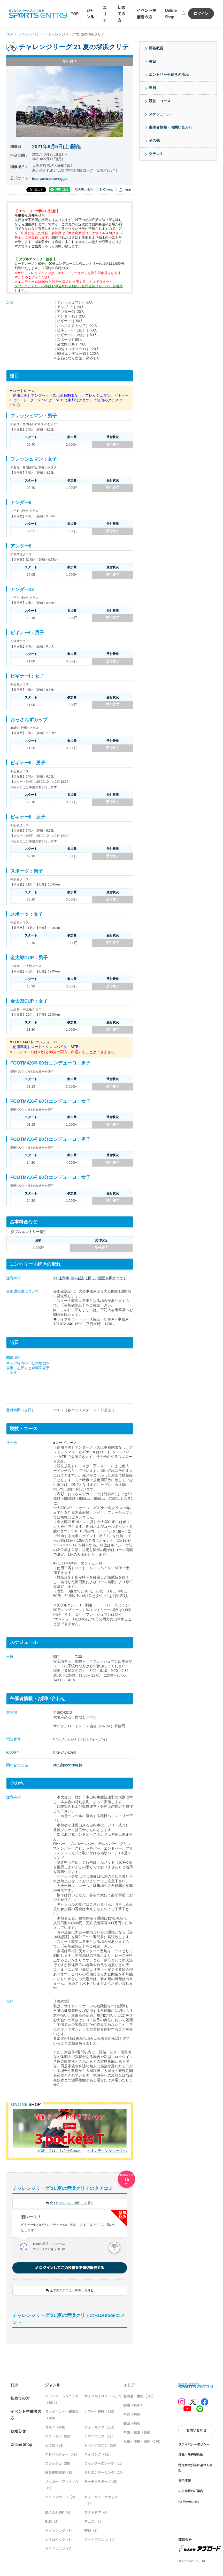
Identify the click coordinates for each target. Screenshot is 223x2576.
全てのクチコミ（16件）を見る (70, 2203)
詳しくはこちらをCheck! (61, 2151)
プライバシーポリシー (193, 2445)
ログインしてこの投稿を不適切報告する (69, 2268)
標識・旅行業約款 (190, 2456)
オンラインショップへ (108, 2151)
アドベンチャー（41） (62, 2455)
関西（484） (132, 2424)
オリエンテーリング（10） (104, 2473)
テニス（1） (93, 2522)
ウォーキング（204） (100, 2428)
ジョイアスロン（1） (100, 2540)
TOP (75, 13)
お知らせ (18, 2432)
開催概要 (156, 48)
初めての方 (121, 13)
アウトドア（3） (97, 2513)
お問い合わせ (196, 2431)
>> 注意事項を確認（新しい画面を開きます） (90, 1278)
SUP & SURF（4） (58, 2513)
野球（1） (91, 2531)
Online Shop (21, 2445)
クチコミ (156, 154)
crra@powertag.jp (67, 1765)
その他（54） (55, 2446)
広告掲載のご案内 (190, 2492)
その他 (154, 140)
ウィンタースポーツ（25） (104, 2464)
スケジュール (160, 114)
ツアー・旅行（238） (100, 2412)
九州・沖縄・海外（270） (142, 2442)
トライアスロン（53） (101, 2446)
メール (107, 189)
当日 (152, 88)
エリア (105, 13)
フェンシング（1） (59, 2531)
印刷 (125, 189)
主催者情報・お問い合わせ (170, 127)
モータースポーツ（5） (101, 2482)
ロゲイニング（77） (99, 2437)
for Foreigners (188, 2502)
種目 (152, 61)
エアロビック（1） (59, 2540)
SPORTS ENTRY (38, 13)
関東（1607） (133, 2406)
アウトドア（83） (58, 2437)
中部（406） (132, 2415)
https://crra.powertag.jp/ (51, 178)
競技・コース (160, 101)
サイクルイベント (32, 34)
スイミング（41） (97, 2455)
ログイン (201, 13)
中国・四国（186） (137, 2433)
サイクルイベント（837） (103, 2397)
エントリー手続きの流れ (169, 74)
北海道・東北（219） (139, 2397)
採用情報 (184, 2481)
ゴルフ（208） (56, 2428)
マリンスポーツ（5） (61, 2498)
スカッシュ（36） (58, 2464)
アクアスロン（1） (59, 2549)
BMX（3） (52, 2522)
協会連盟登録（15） (60, 2473)
